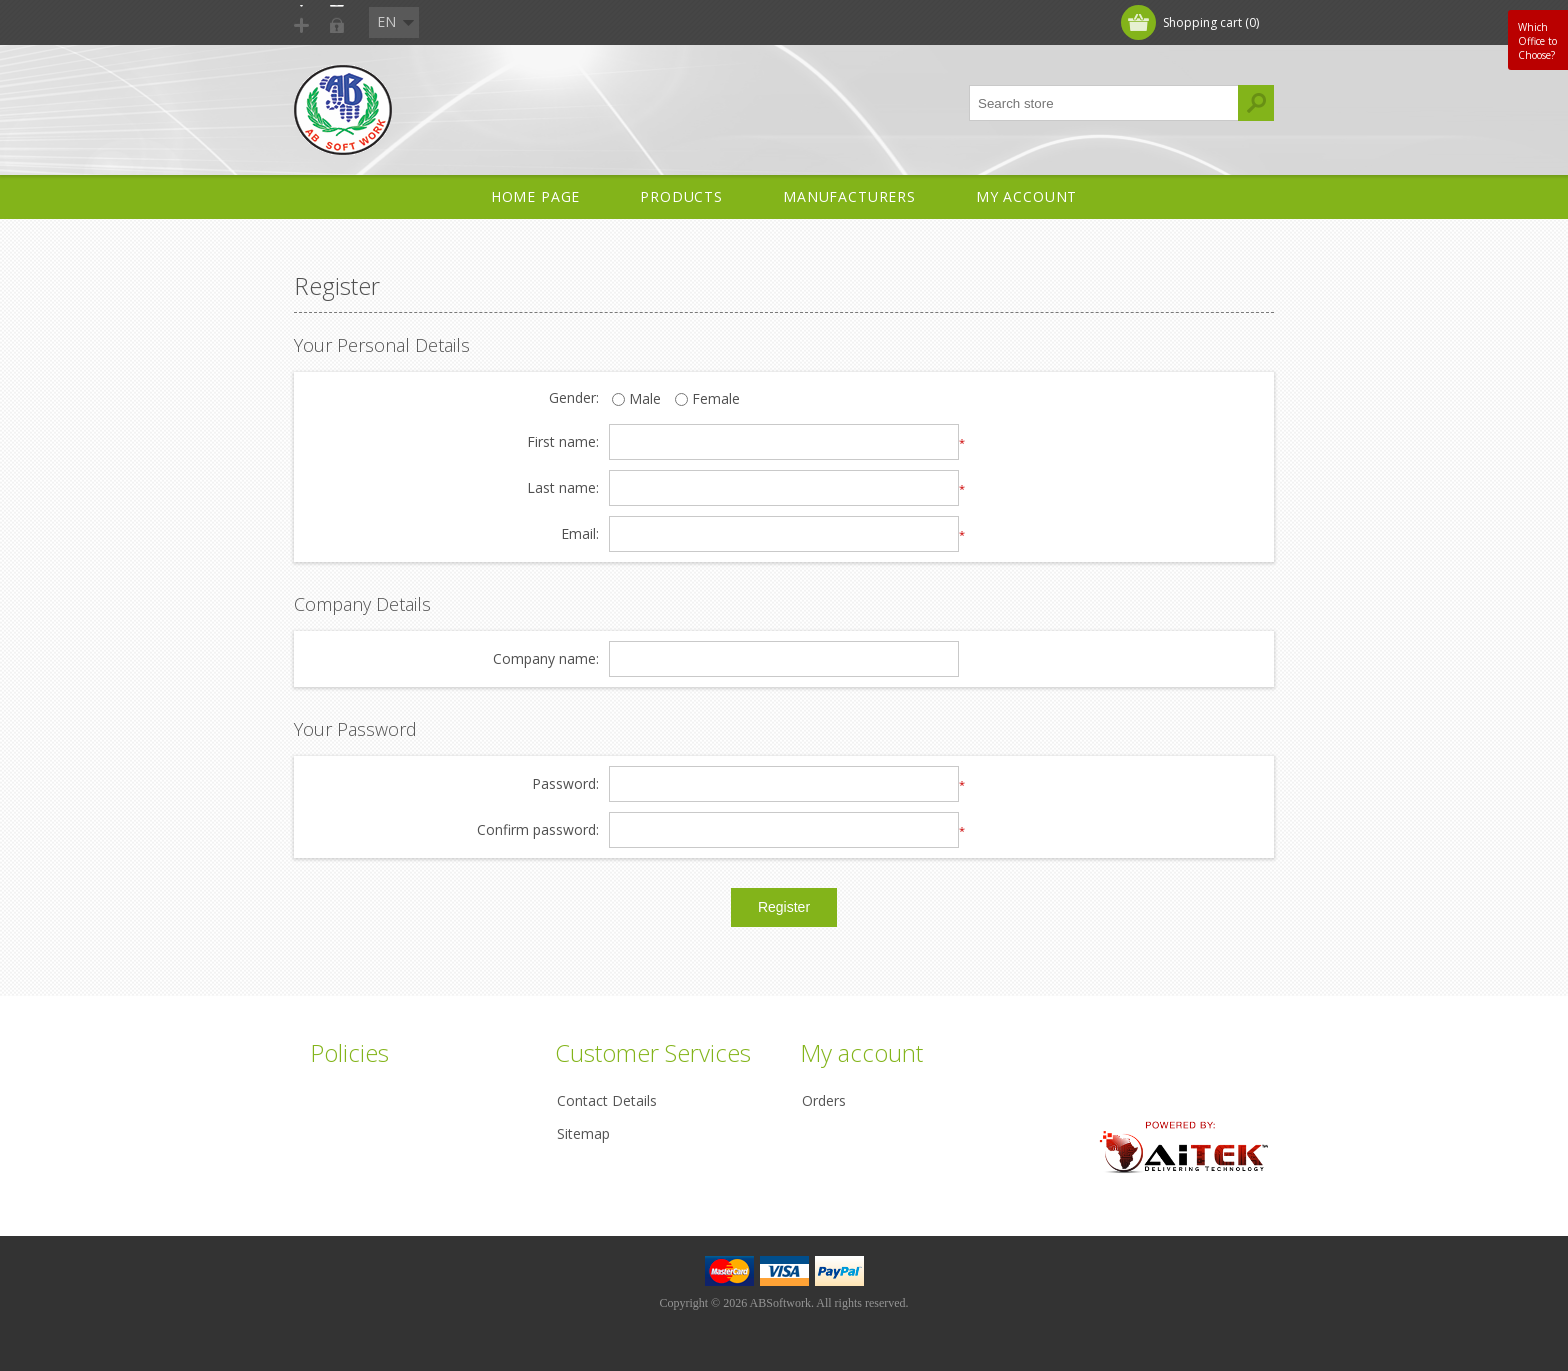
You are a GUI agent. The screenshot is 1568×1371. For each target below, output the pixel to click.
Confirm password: (538, 830)
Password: (565, 784)
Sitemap (583, 1133)
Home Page (536, 196)
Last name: (563, 488)
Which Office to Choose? (1537, 41)
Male (636, 399)
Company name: (546, 659)
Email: (580, 534)
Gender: (574, 398)
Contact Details (607, 1100)
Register (341, 22)
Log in (423, 22)
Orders (824, 1100)
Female (701, 399)
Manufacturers (849, 196)
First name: (563, 442)
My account (1026, 196)
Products (681, 196)
